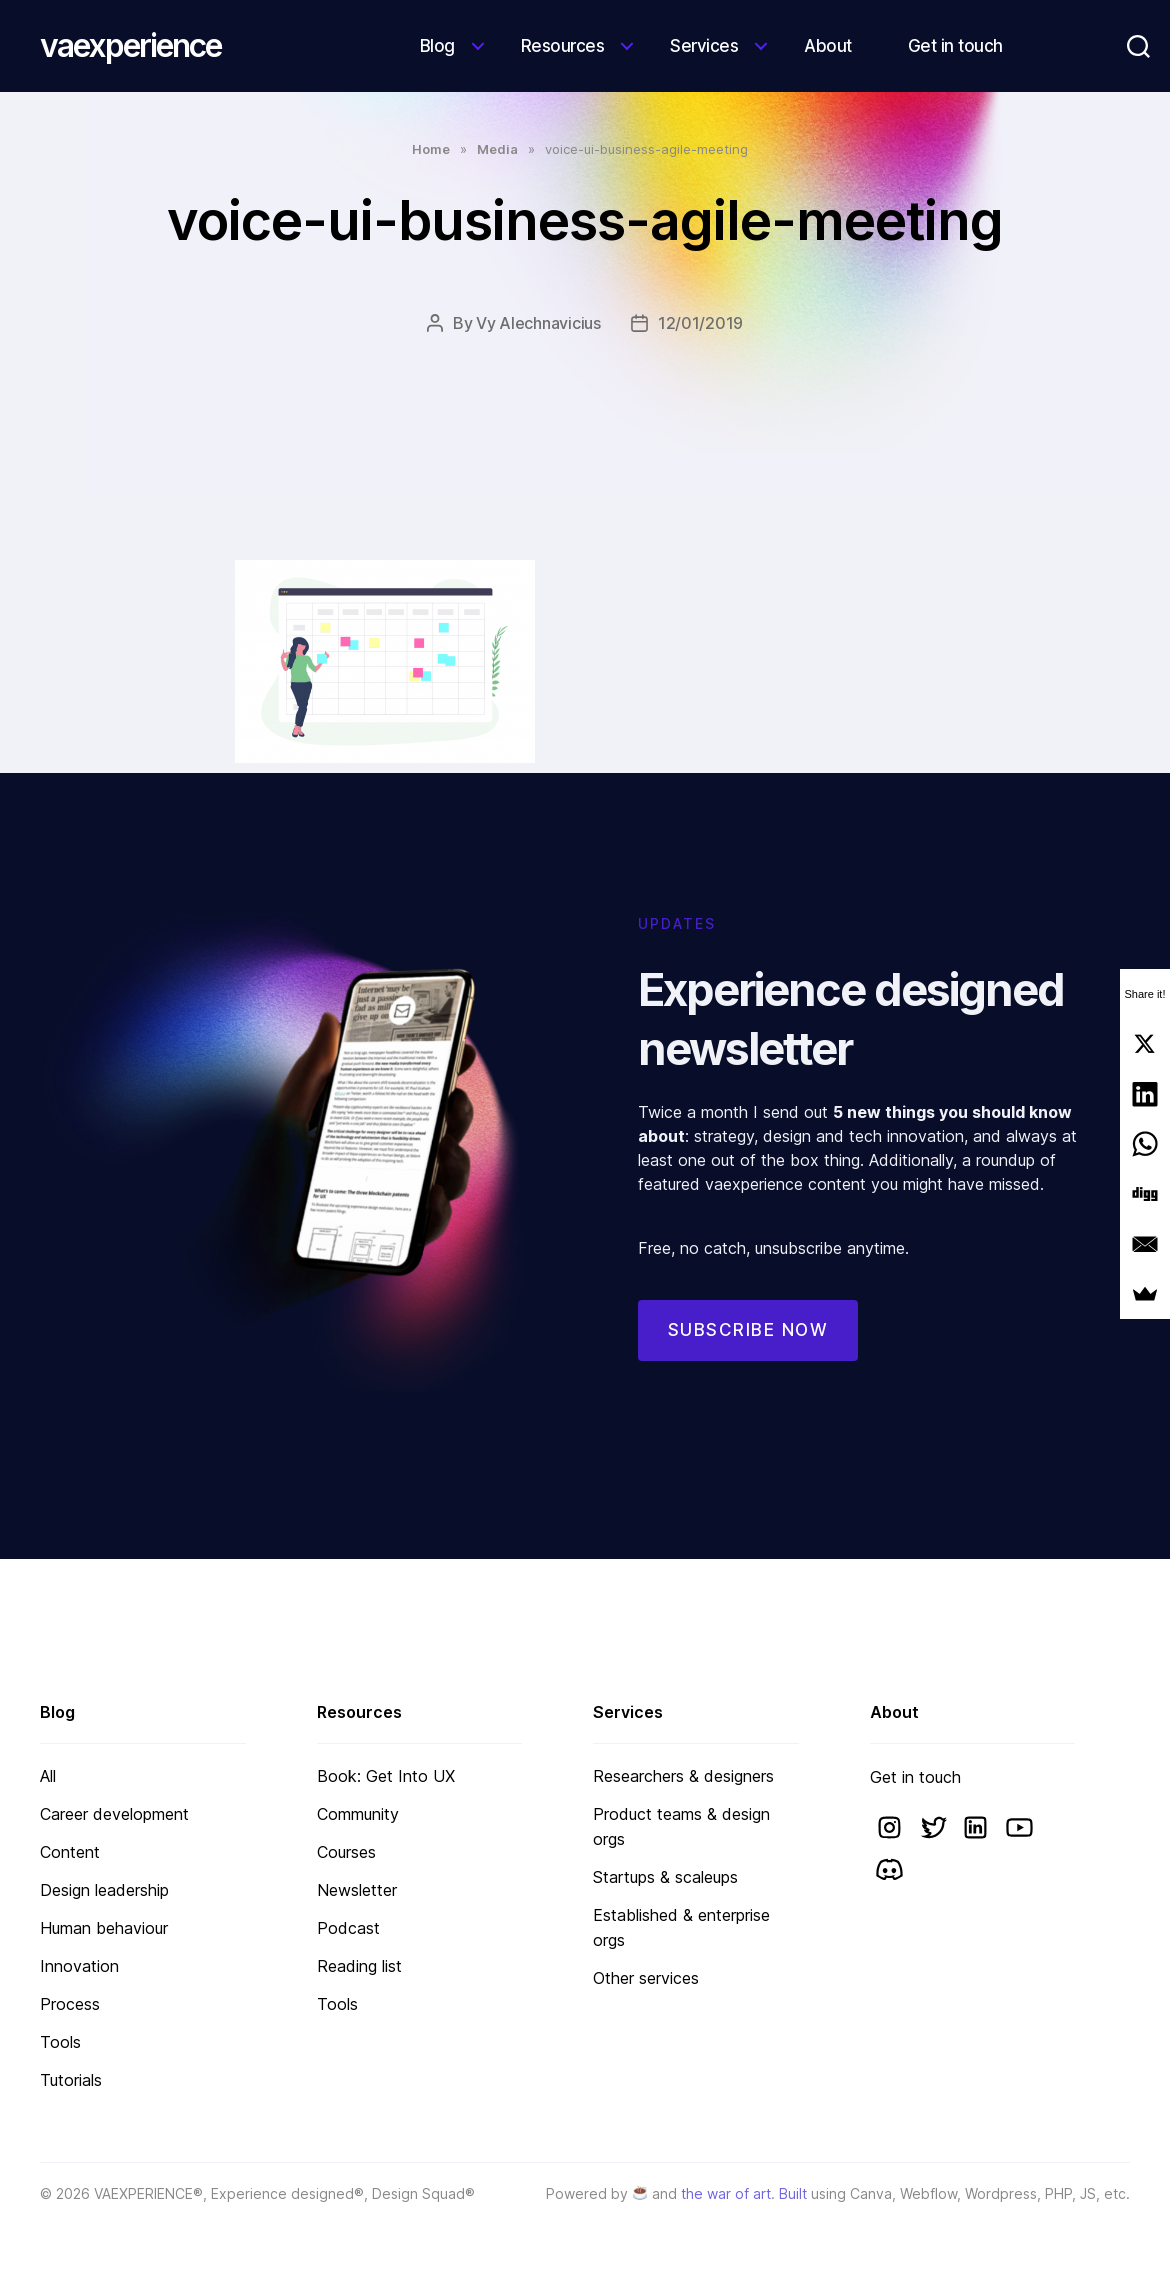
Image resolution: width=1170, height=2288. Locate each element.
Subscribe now (748, 1357)
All (48, 1776)
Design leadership (104, 1890)
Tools (60, 2042)
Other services (646, 1978)
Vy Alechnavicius (538, 323)
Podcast (348, 1928)
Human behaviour (104, 1928)
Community (358, 1814)
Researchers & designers (683, 1776)
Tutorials (71, 2080)
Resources (563, 46)
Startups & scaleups (665, 1877)
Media (497, 149)
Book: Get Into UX (386, 1776)
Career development (114, 1814)
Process (70, 2004)
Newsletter (357, 1890)
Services (704, 46)
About (828, 46)
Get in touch (955, 46)
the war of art (726, 2193)
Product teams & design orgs (681, 1826)
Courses (346, 1852)
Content (70, 1852)
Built (793, 2193)
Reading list (359, 1966)
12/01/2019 (700, 323)
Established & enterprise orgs (681, 1927)
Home (431, 149)
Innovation (79, 1966)
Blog (437, 46)
